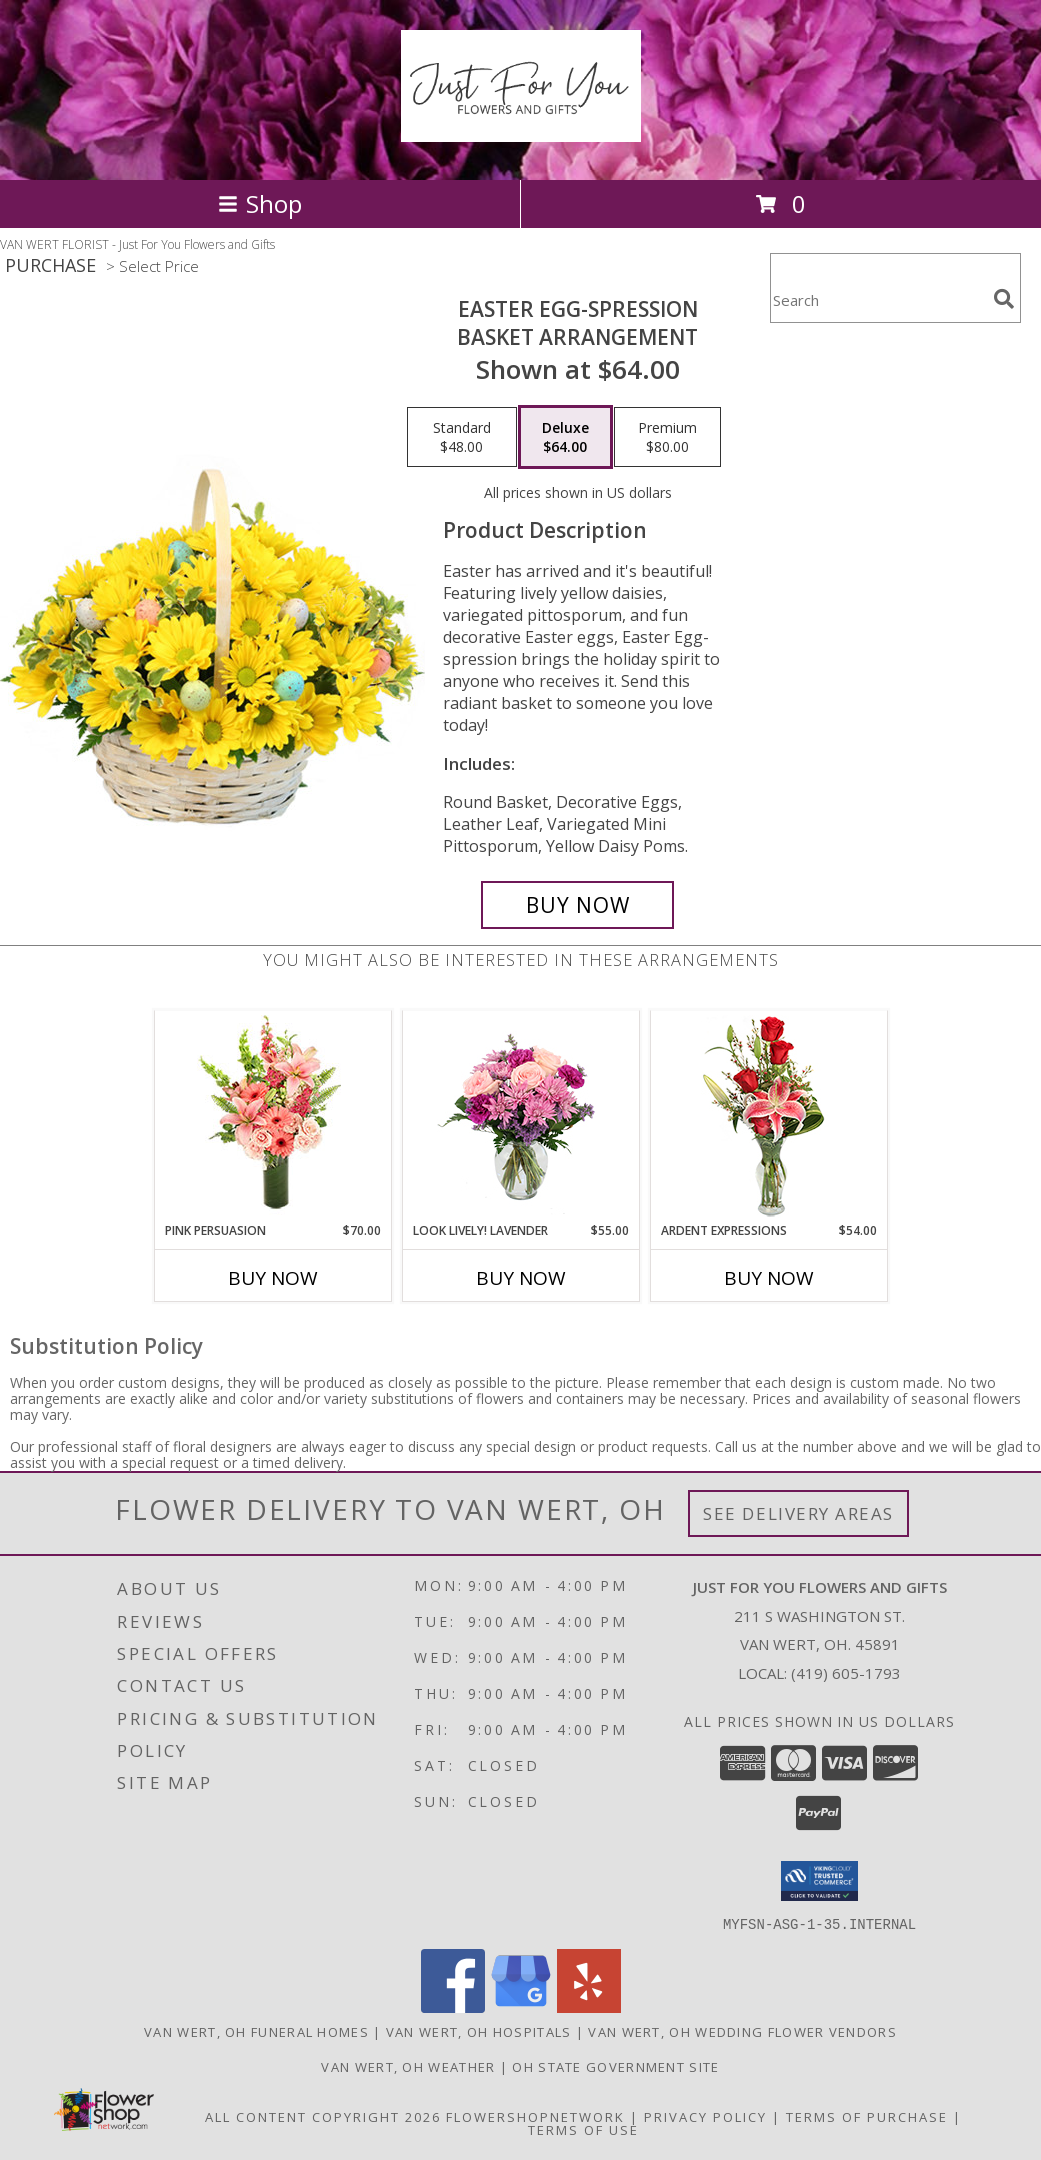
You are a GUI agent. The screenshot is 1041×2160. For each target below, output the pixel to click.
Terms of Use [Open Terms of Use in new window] (583, 2129)
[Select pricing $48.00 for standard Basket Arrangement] (462, 437)
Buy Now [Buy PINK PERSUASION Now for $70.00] (273, 1278)
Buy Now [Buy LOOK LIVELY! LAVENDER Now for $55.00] (521, 1278)
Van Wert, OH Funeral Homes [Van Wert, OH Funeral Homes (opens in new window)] (256, 2031)
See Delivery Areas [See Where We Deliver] (798, 1513)
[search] (1004, 299)
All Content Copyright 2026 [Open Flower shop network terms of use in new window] (323, 2116)
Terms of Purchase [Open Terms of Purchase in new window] (867, 2116)
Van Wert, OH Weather (408, 2066)
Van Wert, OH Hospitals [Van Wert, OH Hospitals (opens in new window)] (479, 2031)
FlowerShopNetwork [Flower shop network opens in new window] (535, 2116)
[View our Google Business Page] (521, 2006)
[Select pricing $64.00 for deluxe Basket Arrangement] (565, 437)
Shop (260, 203)
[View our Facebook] (453, 2006)
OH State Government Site (615, 2066)
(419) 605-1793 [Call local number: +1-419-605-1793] (846, 1673)
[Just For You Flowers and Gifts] (521, 131)
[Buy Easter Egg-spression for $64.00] (577, 905)
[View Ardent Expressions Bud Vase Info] (768, 1116)
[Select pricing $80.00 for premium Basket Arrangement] (667, 437)
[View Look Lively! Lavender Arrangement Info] (520, 1116)
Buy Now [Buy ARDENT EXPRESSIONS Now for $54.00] (769, 1278)
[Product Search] (878, 300)
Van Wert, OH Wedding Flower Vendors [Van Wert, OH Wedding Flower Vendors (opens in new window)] (742, 2031)
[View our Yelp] (589, 2006)
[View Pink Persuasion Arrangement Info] (272, 1116)
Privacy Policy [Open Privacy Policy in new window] (705, 2116)
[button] (819, 1881)
